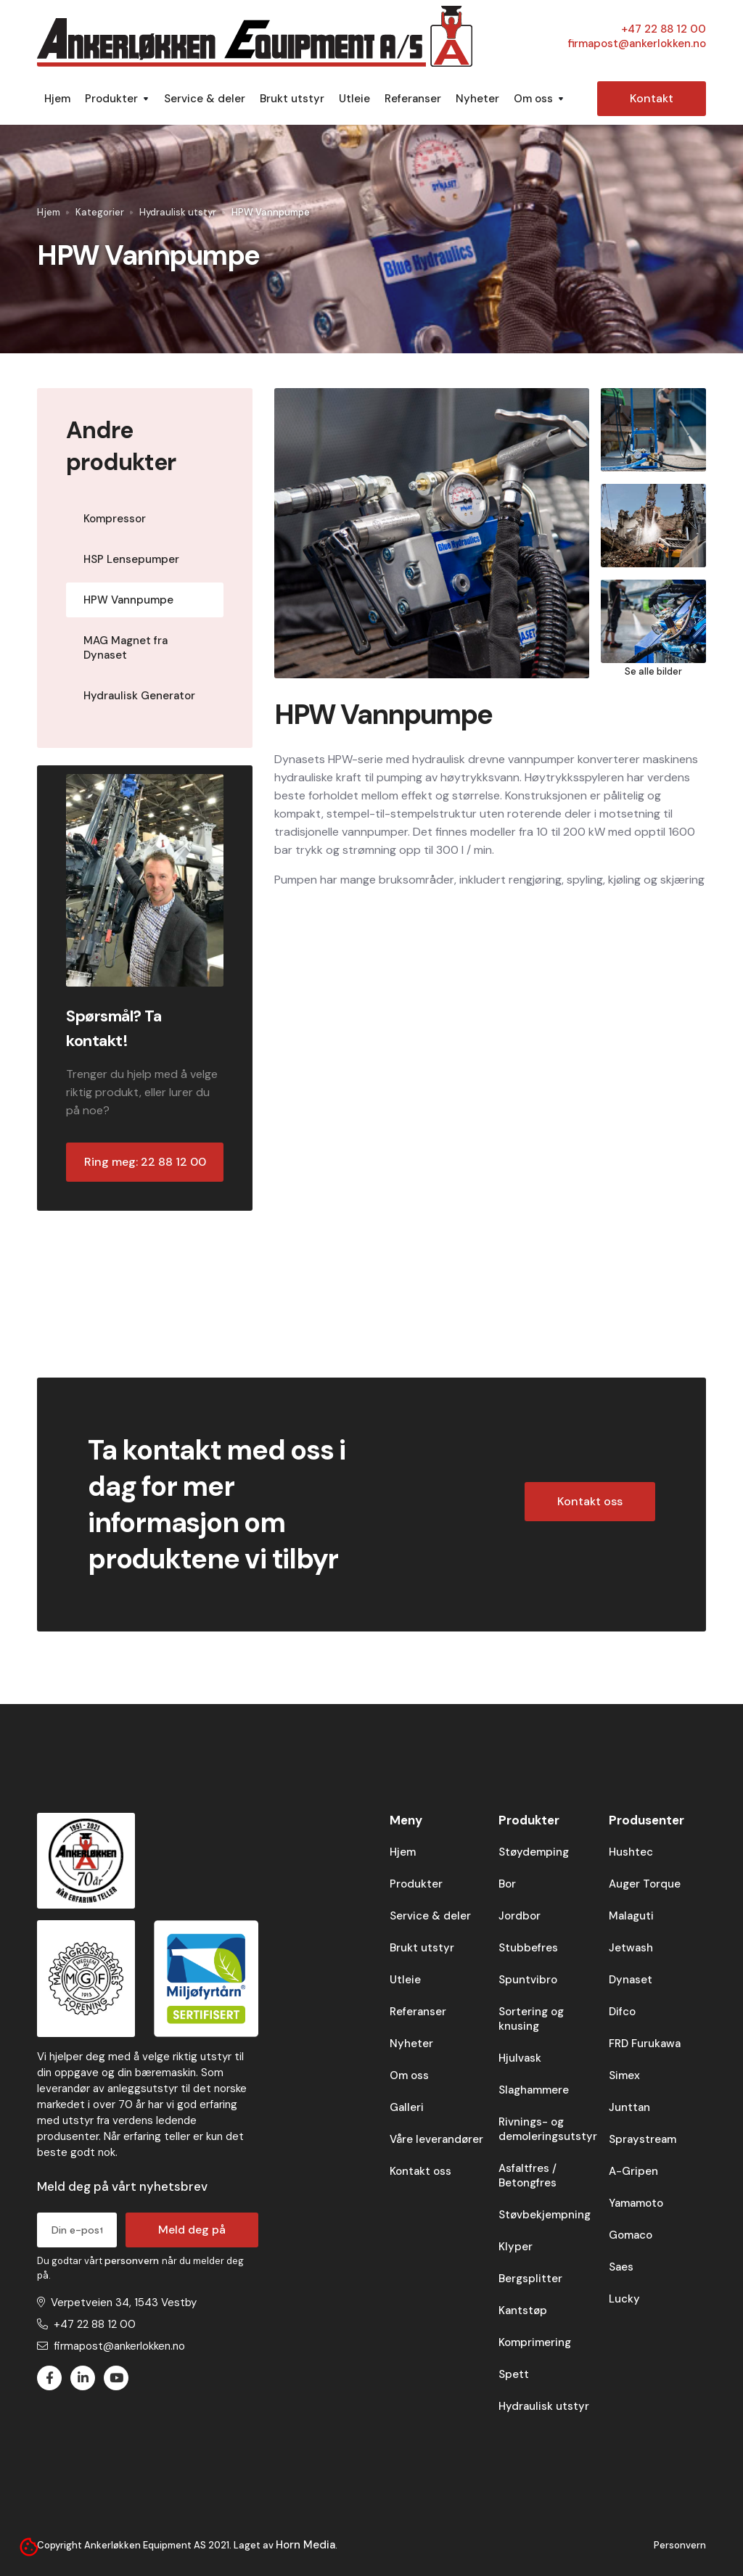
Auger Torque (645, 1884)
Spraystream (642, 2139)
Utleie (354, 98)
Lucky (624, 2299)
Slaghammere (533, 2090)
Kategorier (99, 212)
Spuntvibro (527, 1979)
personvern (133, 2260)
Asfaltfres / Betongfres (527, 2175)
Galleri (407, 2107)
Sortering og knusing (531, 2018)
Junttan (629, 2107)
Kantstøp (522, 2310)
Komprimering (534, 2342)
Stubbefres (528, 1948)
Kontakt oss (590, 1501)
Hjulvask (519, 2058)
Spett (513, 2374)
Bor (507, 1884)
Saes (621, 2267)
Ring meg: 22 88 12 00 (145, 1161)
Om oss (409, 2075)
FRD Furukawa (645, 2043)
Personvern (680, 2545)
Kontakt (651, 98)
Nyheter (477, 98)
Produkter (416, 1884)
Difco (622, 2011)
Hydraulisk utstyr (177, 212)
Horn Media (305, 2545)
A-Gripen (633, 2171)
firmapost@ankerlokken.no (637, 43)
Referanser (413, 98)
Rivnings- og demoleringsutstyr (547, 2129)
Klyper (515, 2246)
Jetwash (631, 1948)
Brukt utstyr (292, 98)
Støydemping (533, 1852)
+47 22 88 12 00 (663, 29)
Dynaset (630, 1979)
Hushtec (631, 1852)
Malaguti (631, 1916)
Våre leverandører (436, 2139)
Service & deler (204, 98)
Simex (624, 2075)
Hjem (57, 98)
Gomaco (630, 2235)
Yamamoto (636, 2203)
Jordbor (519, 1916)
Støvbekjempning (544, 2214)
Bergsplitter (530, 2278)
